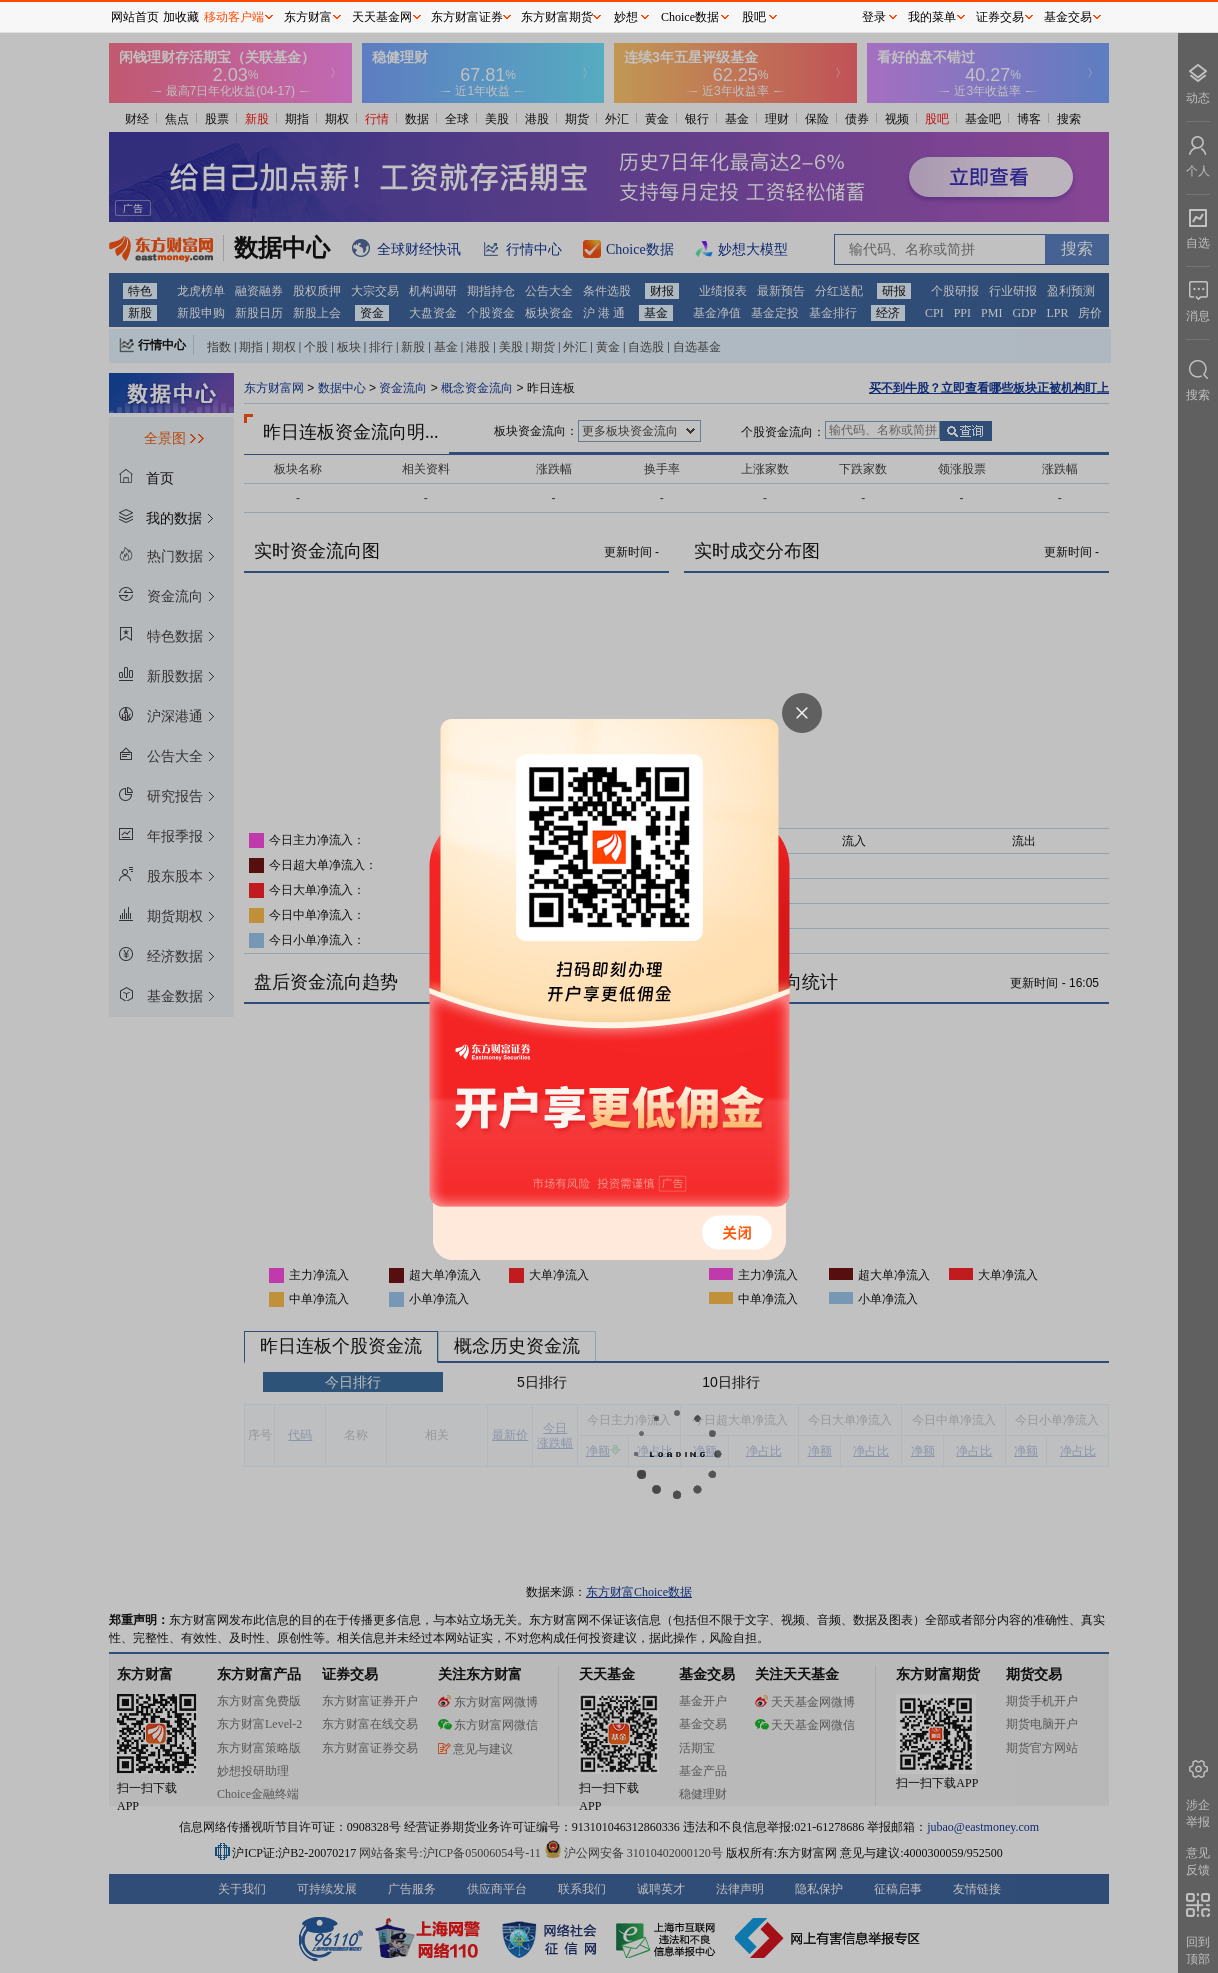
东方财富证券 (467, 17)
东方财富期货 (557, 17)
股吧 (754, 17)
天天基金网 (382, 17)
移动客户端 (234, 17)
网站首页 (135, 17)
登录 (874, 17)
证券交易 (1000, 17)
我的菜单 (932, 17)
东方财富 (308, 17)
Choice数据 (690, 17)
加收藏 (181, 17)
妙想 (626, 17)
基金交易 (1068, 17)
